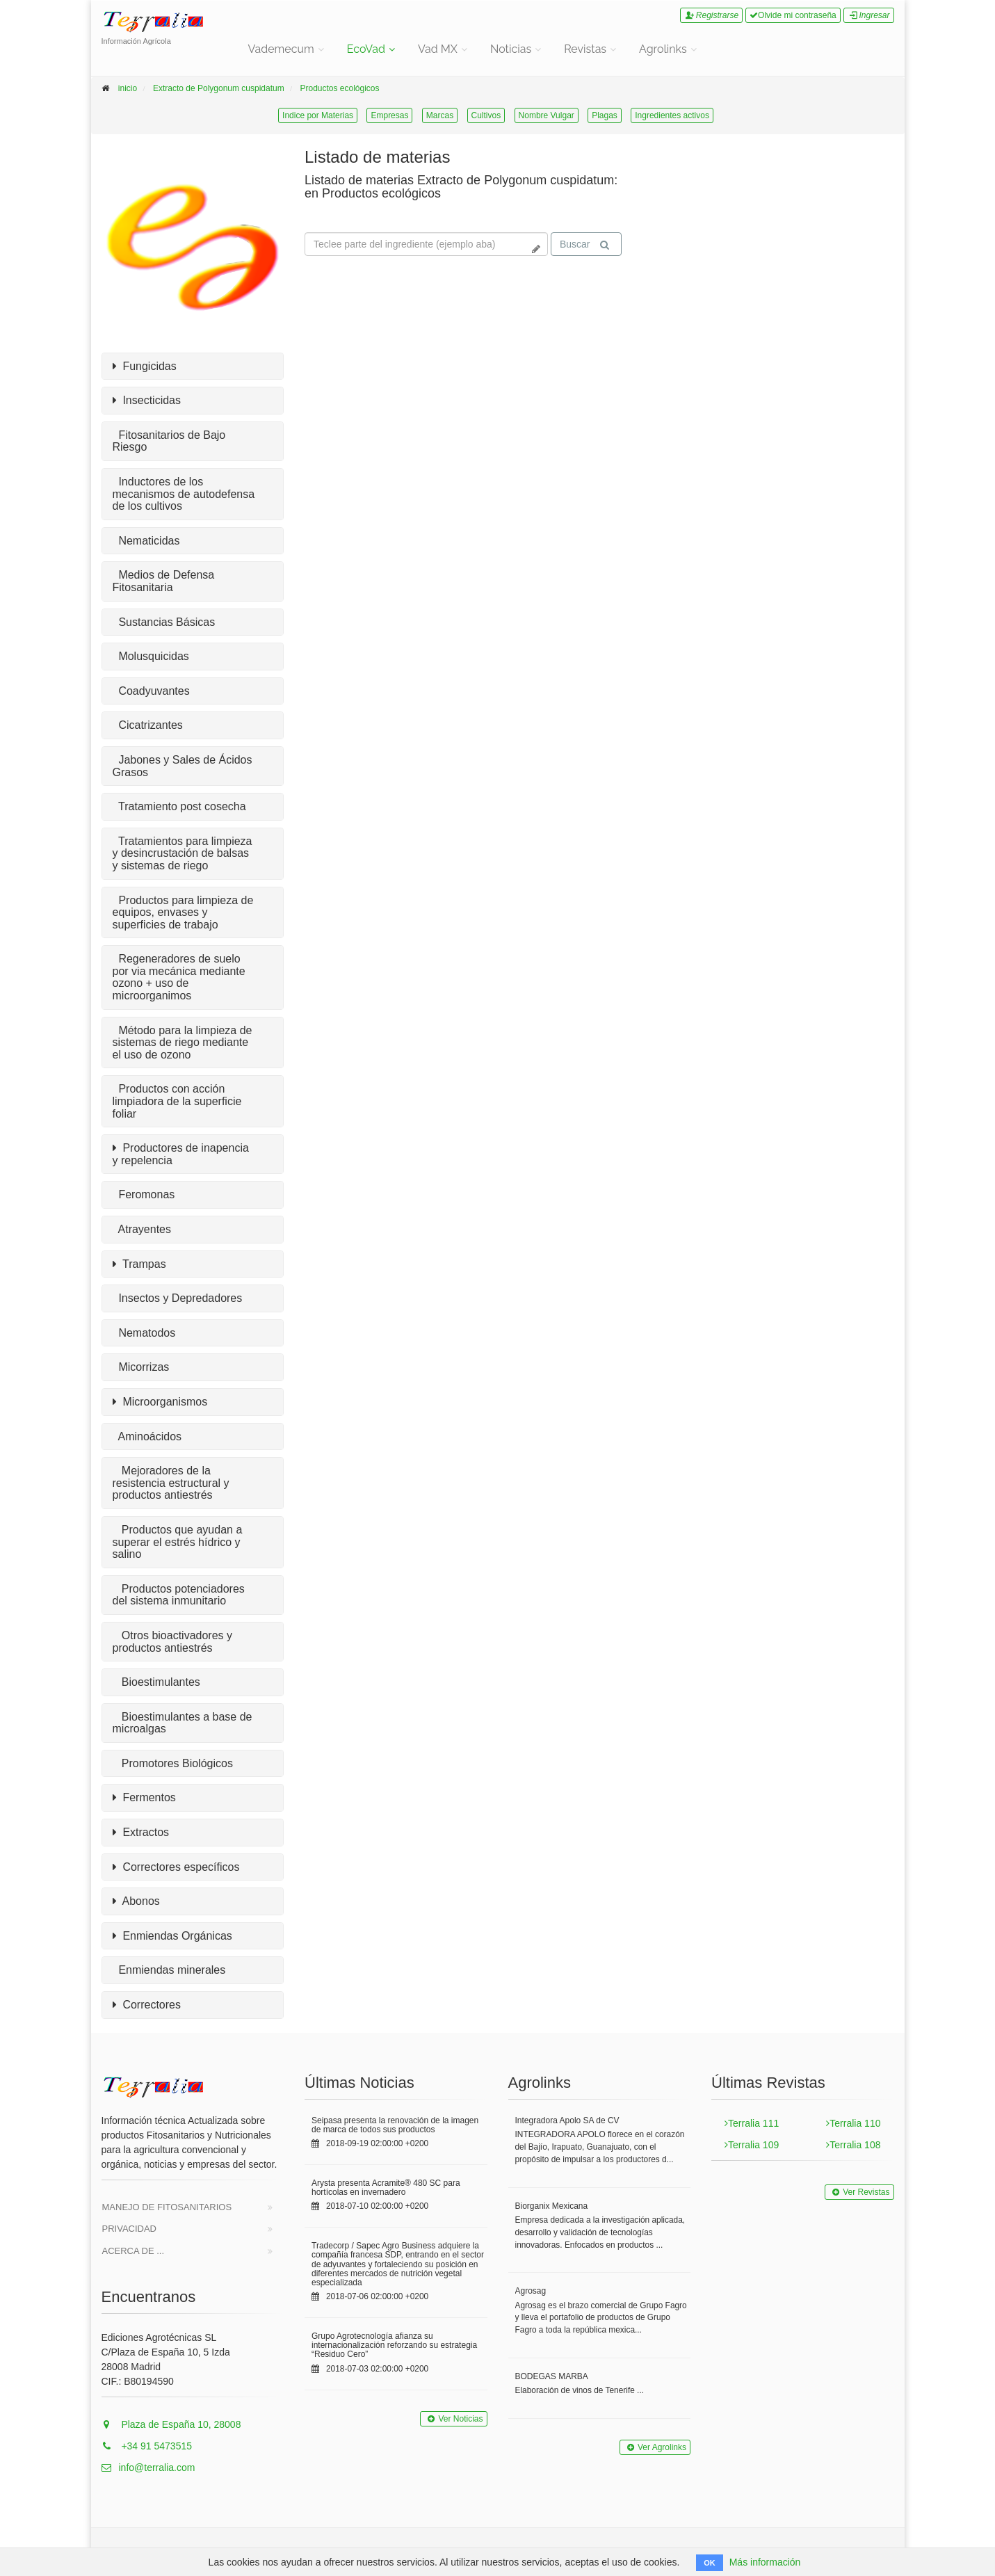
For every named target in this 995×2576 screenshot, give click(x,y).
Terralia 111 (752, 2123)
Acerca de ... (133, 2251)
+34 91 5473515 (147, 2446)
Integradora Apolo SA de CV (567, 2120)
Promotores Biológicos (173, 1763)
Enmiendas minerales (169, 1970)
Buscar (585, 244)
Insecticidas (147, 400)
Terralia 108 (853, 2144)
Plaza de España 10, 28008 (171, 2424)
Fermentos (144, 1798)
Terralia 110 (853, 2123)
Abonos (136, 1901)
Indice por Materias (317, 115)
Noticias (510, 49)
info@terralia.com (148, 2467)
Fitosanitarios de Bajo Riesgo (169, 441)
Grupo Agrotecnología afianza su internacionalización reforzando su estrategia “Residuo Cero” (394, 2345)
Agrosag (531, 2291)
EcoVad (366, 49)
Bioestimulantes (156, 1682)
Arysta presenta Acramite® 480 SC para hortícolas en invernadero (386, 2187)
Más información (765, 2562)
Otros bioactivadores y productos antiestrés (173, 1641)
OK (709, 2563)
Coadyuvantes (151, 691)
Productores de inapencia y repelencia (181, 1154)
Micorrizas (141, 1367)
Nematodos (144, 1333)
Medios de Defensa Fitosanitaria (164, 581)
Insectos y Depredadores (178, 1298)
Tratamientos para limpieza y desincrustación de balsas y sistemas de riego (182, 853)
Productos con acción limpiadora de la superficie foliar (177, 1101)
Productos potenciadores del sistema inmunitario (179, 1595)
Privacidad (129, 2228)
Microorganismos (160, 1402)
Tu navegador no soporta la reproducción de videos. (748, 200)
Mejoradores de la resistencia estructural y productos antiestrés (171, 1483)
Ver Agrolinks (655, 2447)
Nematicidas (146, 541)
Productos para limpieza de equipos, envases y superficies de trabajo (183, 912)
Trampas (139, 1264)
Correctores (147, 2005)
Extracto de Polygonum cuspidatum (218, 88)
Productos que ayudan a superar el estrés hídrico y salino (178, 1542)
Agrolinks (663, 49)
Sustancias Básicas (164, 622)
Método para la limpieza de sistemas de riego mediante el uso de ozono (182, 1042)
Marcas (439, 115)
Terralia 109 (752, 2144)
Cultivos (486, 115)
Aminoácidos (147, 1436)
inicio (127, 88)
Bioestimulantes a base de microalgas (182, 1723)
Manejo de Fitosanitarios (167, 2207)
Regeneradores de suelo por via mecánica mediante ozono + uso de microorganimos (179, 977)
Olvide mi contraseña (793, 15)
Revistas (585, 49)
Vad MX (438, 49)
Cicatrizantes (148, 725)
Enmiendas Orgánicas (172, 1936)
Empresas (389, 115)
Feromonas (144, 1194)
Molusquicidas (151, 656)
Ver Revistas (859, 2192)
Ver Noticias (453, 2419)
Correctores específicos (176, 1867)
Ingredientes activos (672, 115)
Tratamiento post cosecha (179, 806)
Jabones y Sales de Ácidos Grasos (182, 766)
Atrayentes (142, 1229)
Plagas (604, 115)
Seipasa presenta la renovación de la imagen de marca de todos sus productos (395, 2125)
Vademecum (281, 49)
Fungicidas (145, 366)
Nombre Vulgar (546, 115)
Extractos (141, 1832)
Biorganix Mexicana (551, 2206)
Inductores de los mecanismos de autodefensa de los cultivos (184, 494)
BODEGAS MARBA (551, 2376)
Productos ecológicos (339, 88)
